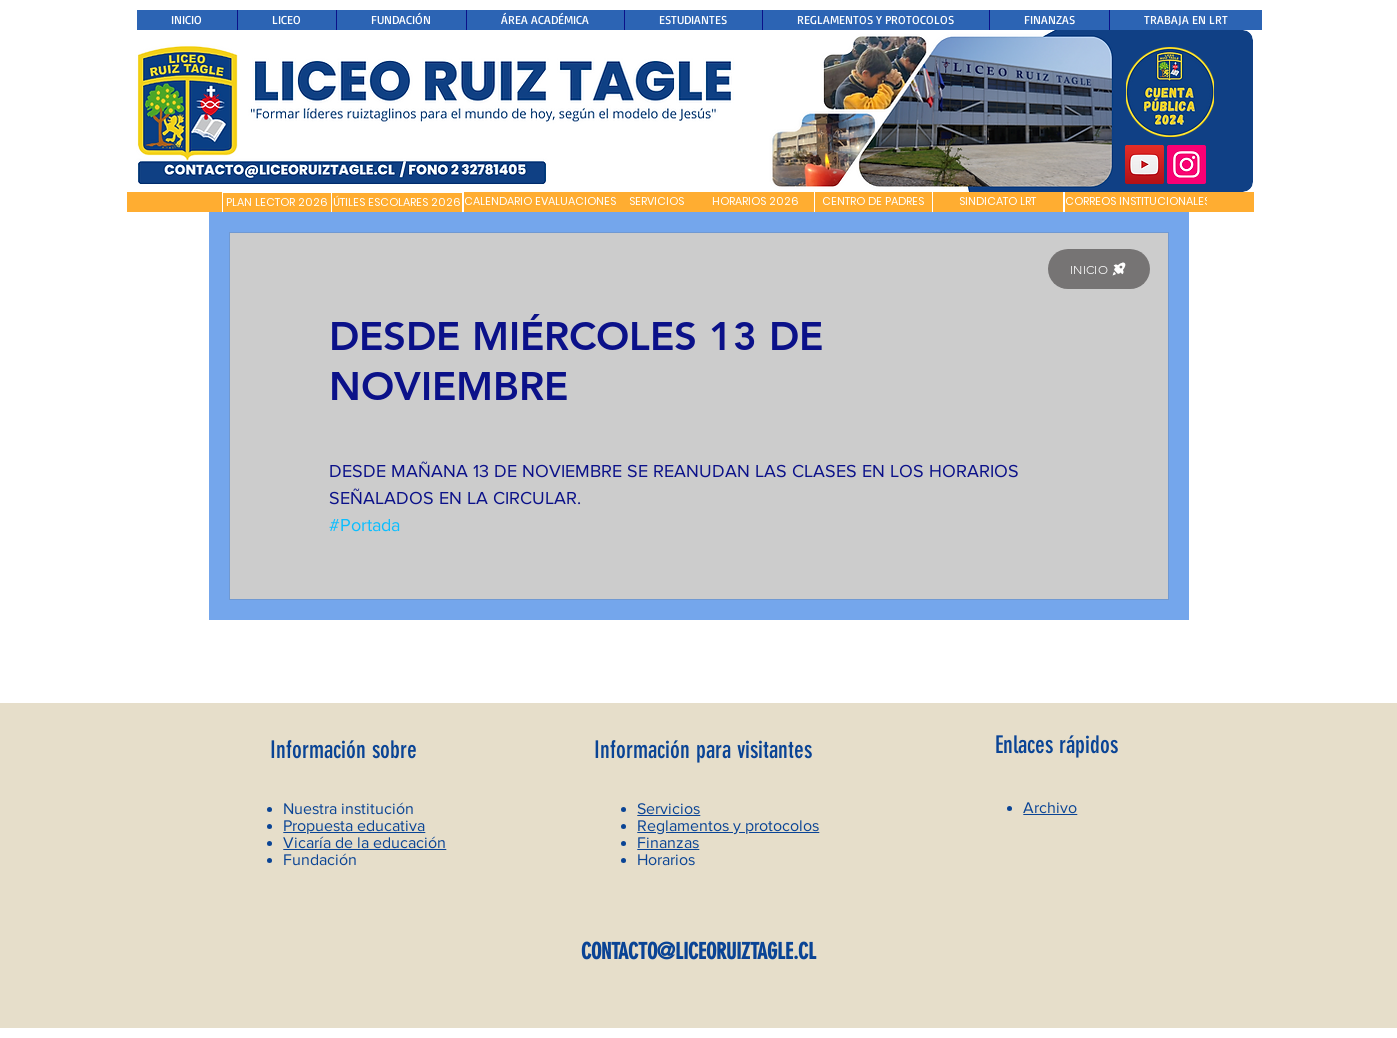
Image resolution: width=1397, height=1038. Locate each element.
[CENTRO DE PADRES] (873, 202)
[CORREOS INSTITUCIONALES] (1137, 202)
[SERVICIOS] (656, 202)
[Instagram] (1186, 164)
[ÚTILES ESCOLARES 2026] (397, 203)
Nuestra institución (348, 808)
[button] (174, 202)
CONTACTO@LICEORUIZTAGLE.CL (698, 951)
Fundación (320, 859)
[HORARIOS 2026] (755, 202)
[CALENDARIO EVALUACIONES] (540, 202)
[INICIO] (1099, 269)
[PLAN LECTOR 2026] (277, 203)
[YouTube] (1144, 164)
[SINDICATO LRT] (998, 202)
